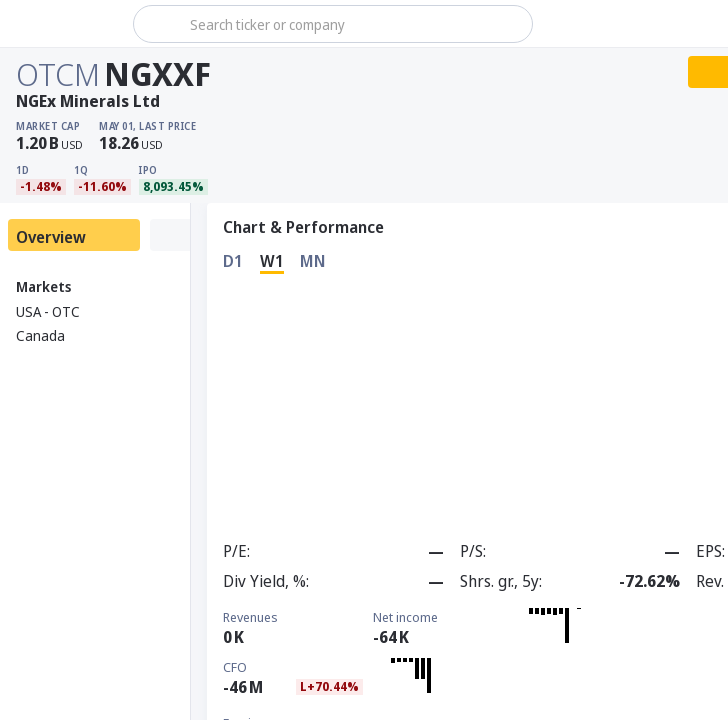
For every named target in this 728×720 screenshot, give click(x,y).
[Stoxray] (64, 24)
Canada (40, 335)
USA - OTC (48, 311)
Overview (51, 237)
